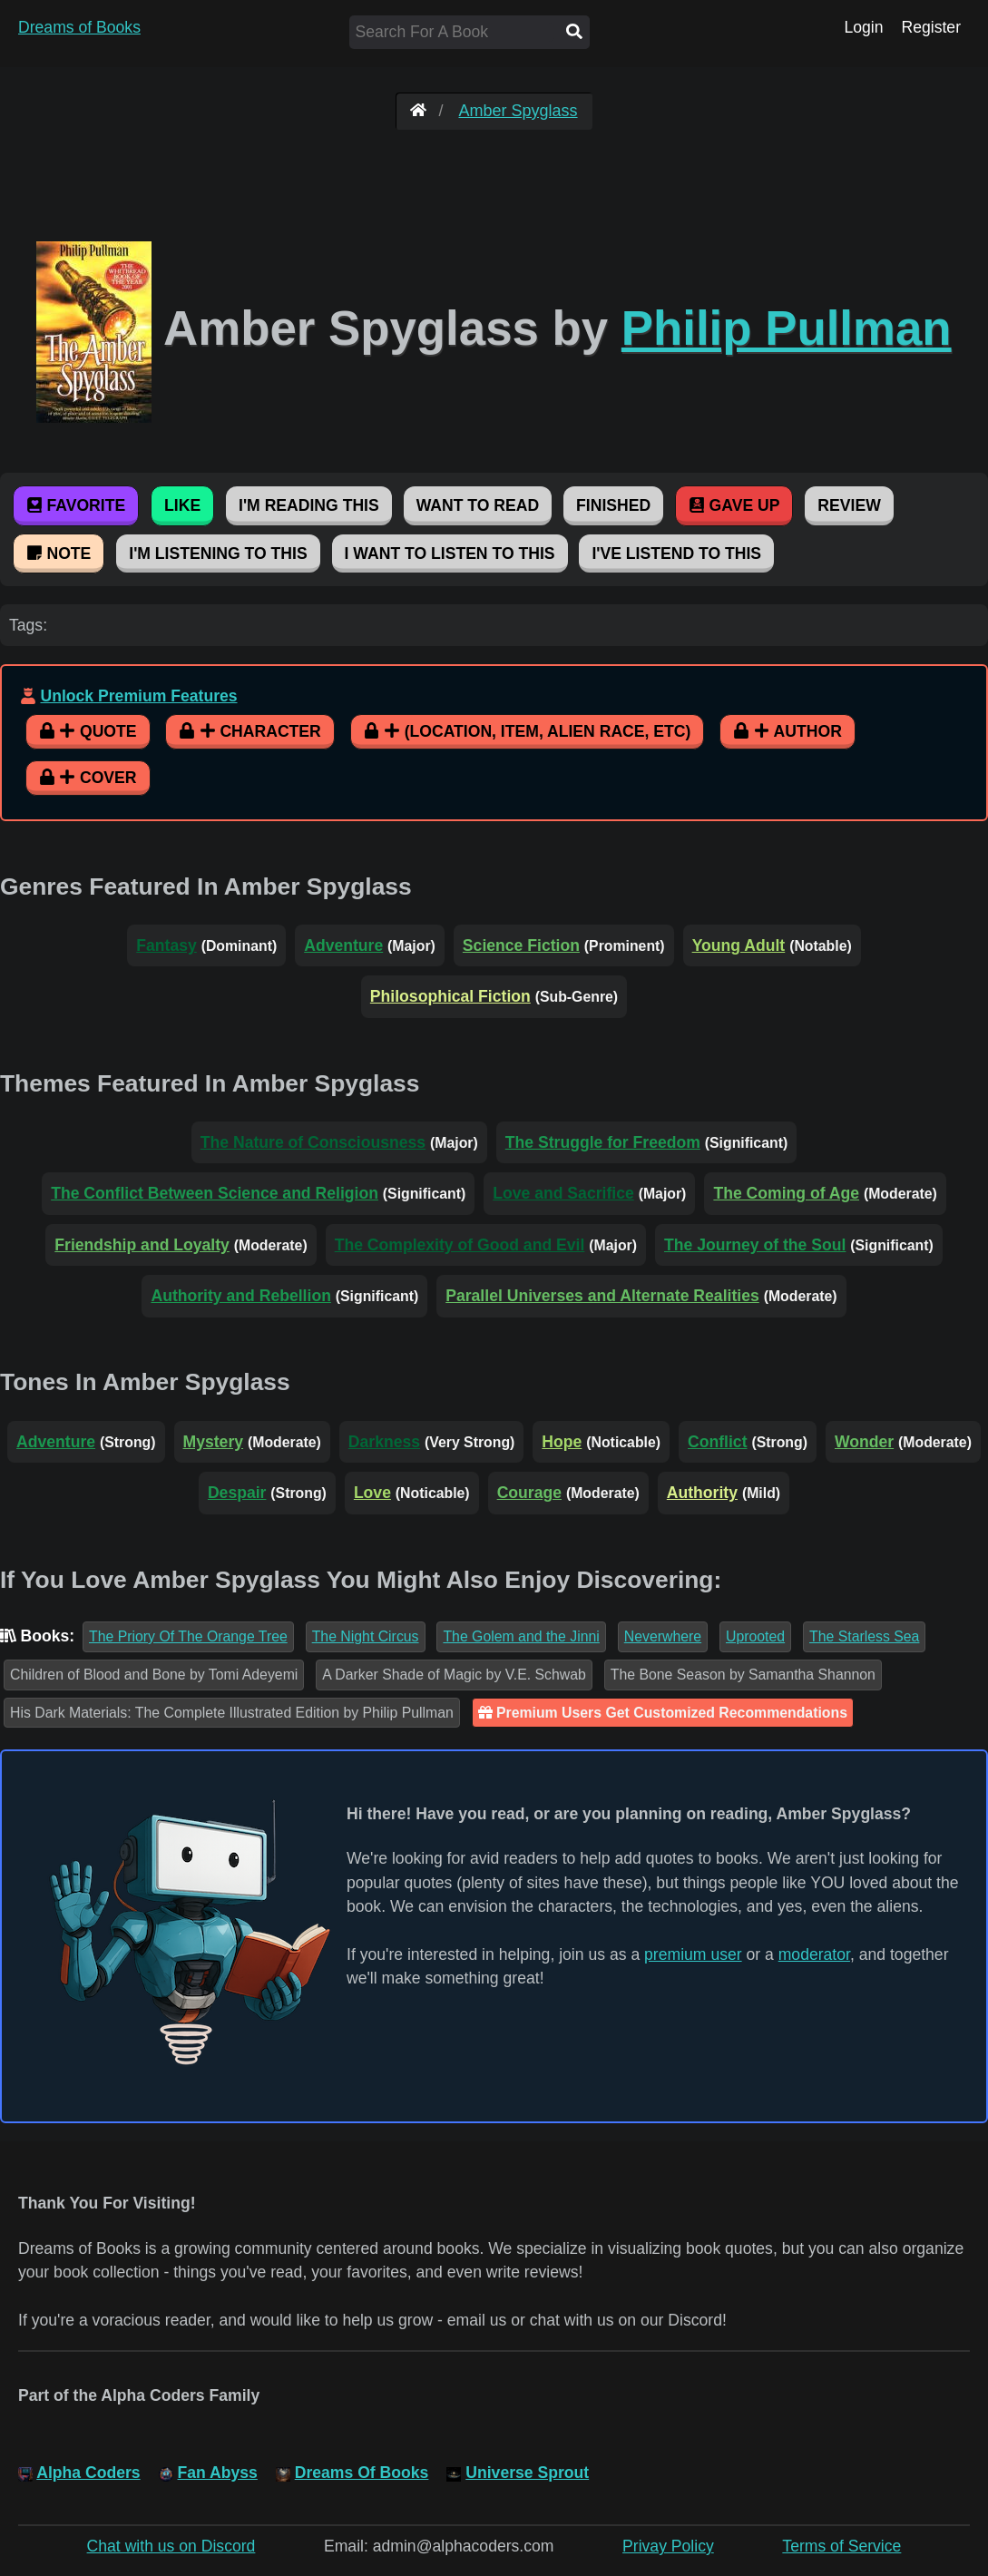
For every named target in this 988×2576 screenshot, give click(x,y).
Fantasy (166, 945)
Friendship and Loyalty (142, 1245)
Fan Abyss (218, 2472)
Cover (88, 778)
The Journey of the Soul (755, 1245)
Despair (237, 1493)
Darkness (384, 1442)
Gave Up (734, 505)
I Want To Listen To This (450, 553)
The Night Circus (365, 1636)
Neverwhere (662, 1636)
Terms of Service (841, 2546)
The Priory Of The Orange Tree (188, 1636)
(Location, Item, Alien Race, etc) (527, 731)
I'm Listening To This (218, 553)
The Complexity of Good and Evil (460, 1245)
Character (249, 731)
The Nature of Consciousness (313, 1142)
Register (931, 27)
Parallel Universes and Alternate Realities (602, 1296)
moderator (814, 1954)
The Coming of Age (786, 1193)
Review (848, 505)
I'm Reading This (309, 505)
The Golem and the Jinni (521, 1636)
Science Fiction (521, 945)
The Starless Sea (864, 1636)
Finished (613, 505)
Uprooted (755, 1636)
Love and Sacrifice (563, 1193)
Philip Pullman (786, 328)
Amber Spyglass (517, 111)
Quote (88, 731)
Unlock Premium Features (138, 696)
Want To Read (478, 505)
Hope (562, 1442)
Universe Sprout (527, 2472)
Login (863, 27)
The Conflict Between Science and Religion (214, 1193)
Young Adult (739, 945)
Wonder (864, 1442)
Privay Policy (668, 2546)
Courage (529, 1493)
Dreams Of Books (362, 2472)
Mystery (213, 1442)
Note (58, 553)
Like (182, 505)
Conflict (717, 1442)
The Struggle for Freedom (602, 1142)
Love (372, 1493)
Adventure (343, 945)
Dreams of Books (79, 27)
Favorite (75, 505)
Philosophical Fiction (450, 996)
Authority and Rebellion (240, 1296)
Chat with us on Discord (171, 2546)
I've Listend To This (676, 553)
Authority (702, 1493)
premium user (693, 1954)
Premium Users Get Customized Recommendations (662, 1712)
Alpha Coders (88, 2472)
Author (787, 731)
